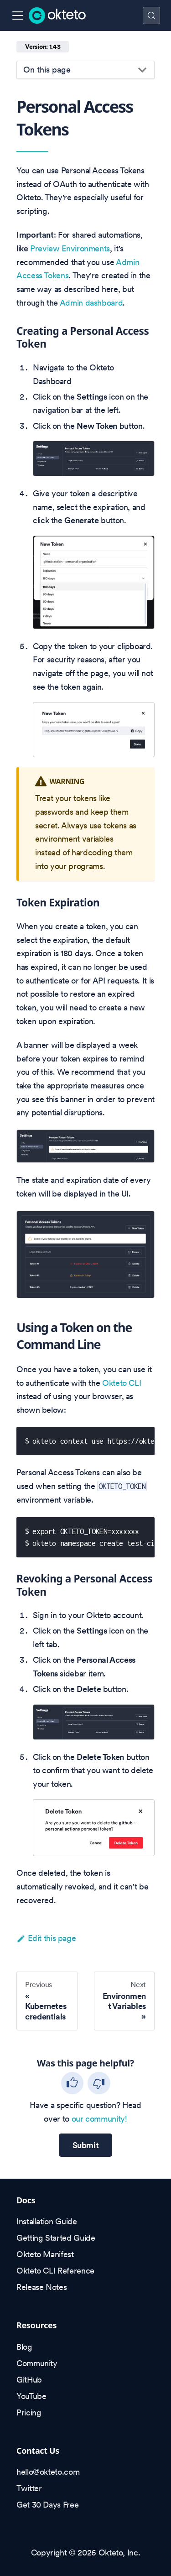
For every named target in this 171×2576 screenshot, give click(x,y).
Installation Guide (46, 2221)
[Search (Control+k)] (151, 15)
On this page (47, 69)
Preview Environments (70, 248)
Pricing (28, 2412)
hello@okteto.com (47, 2472)
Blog (24, 2347)
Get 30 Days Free (47, 2504)
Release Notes (41, 2287)
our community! (99, 2118)
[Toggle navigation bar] (18, 15)
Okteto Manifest (45, 2254)
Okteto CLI (121, 1383)
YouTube (31, 2396)
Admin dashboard (91, 302)
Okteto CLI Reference (55, 2270)
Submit (86, 2145)
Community (36, 2363)
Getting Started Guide (55, 2238)
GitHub (29, 2379)
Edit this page (46, 1938)
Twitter (28, 2488)
